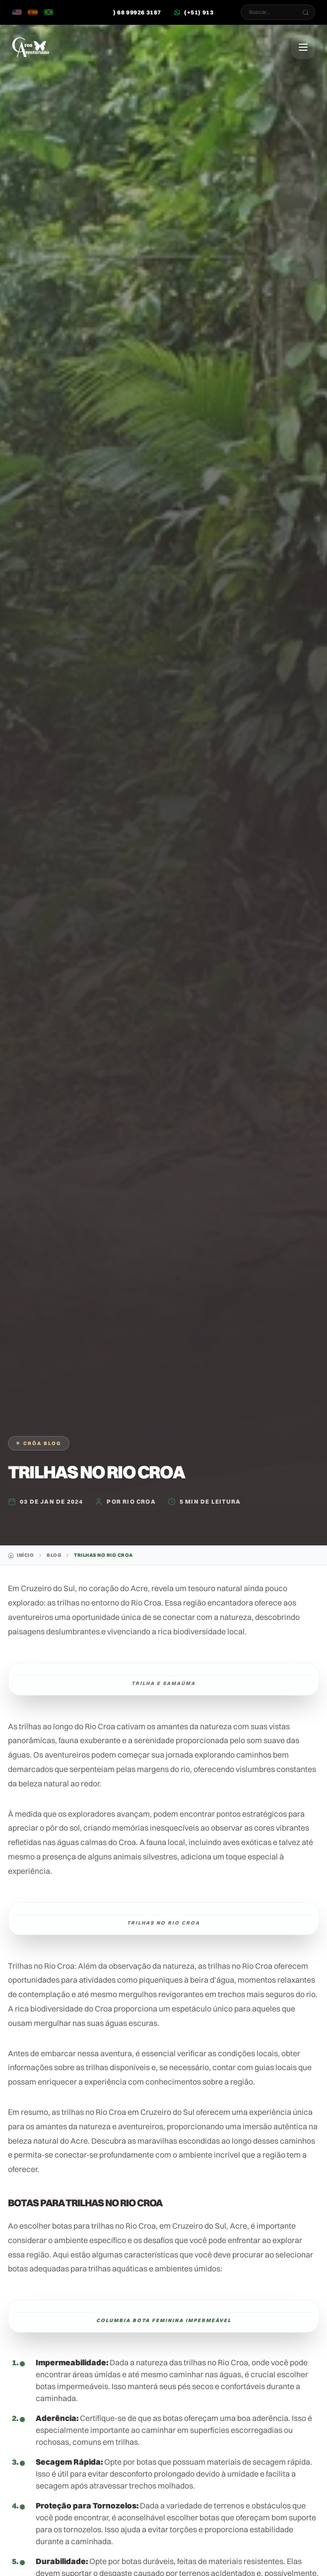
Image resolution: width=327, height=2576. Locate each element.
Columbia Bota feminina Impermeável (163, 2320)
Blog (54, 1555)
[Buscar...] (305, 12)
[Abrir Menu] (303, 47)
